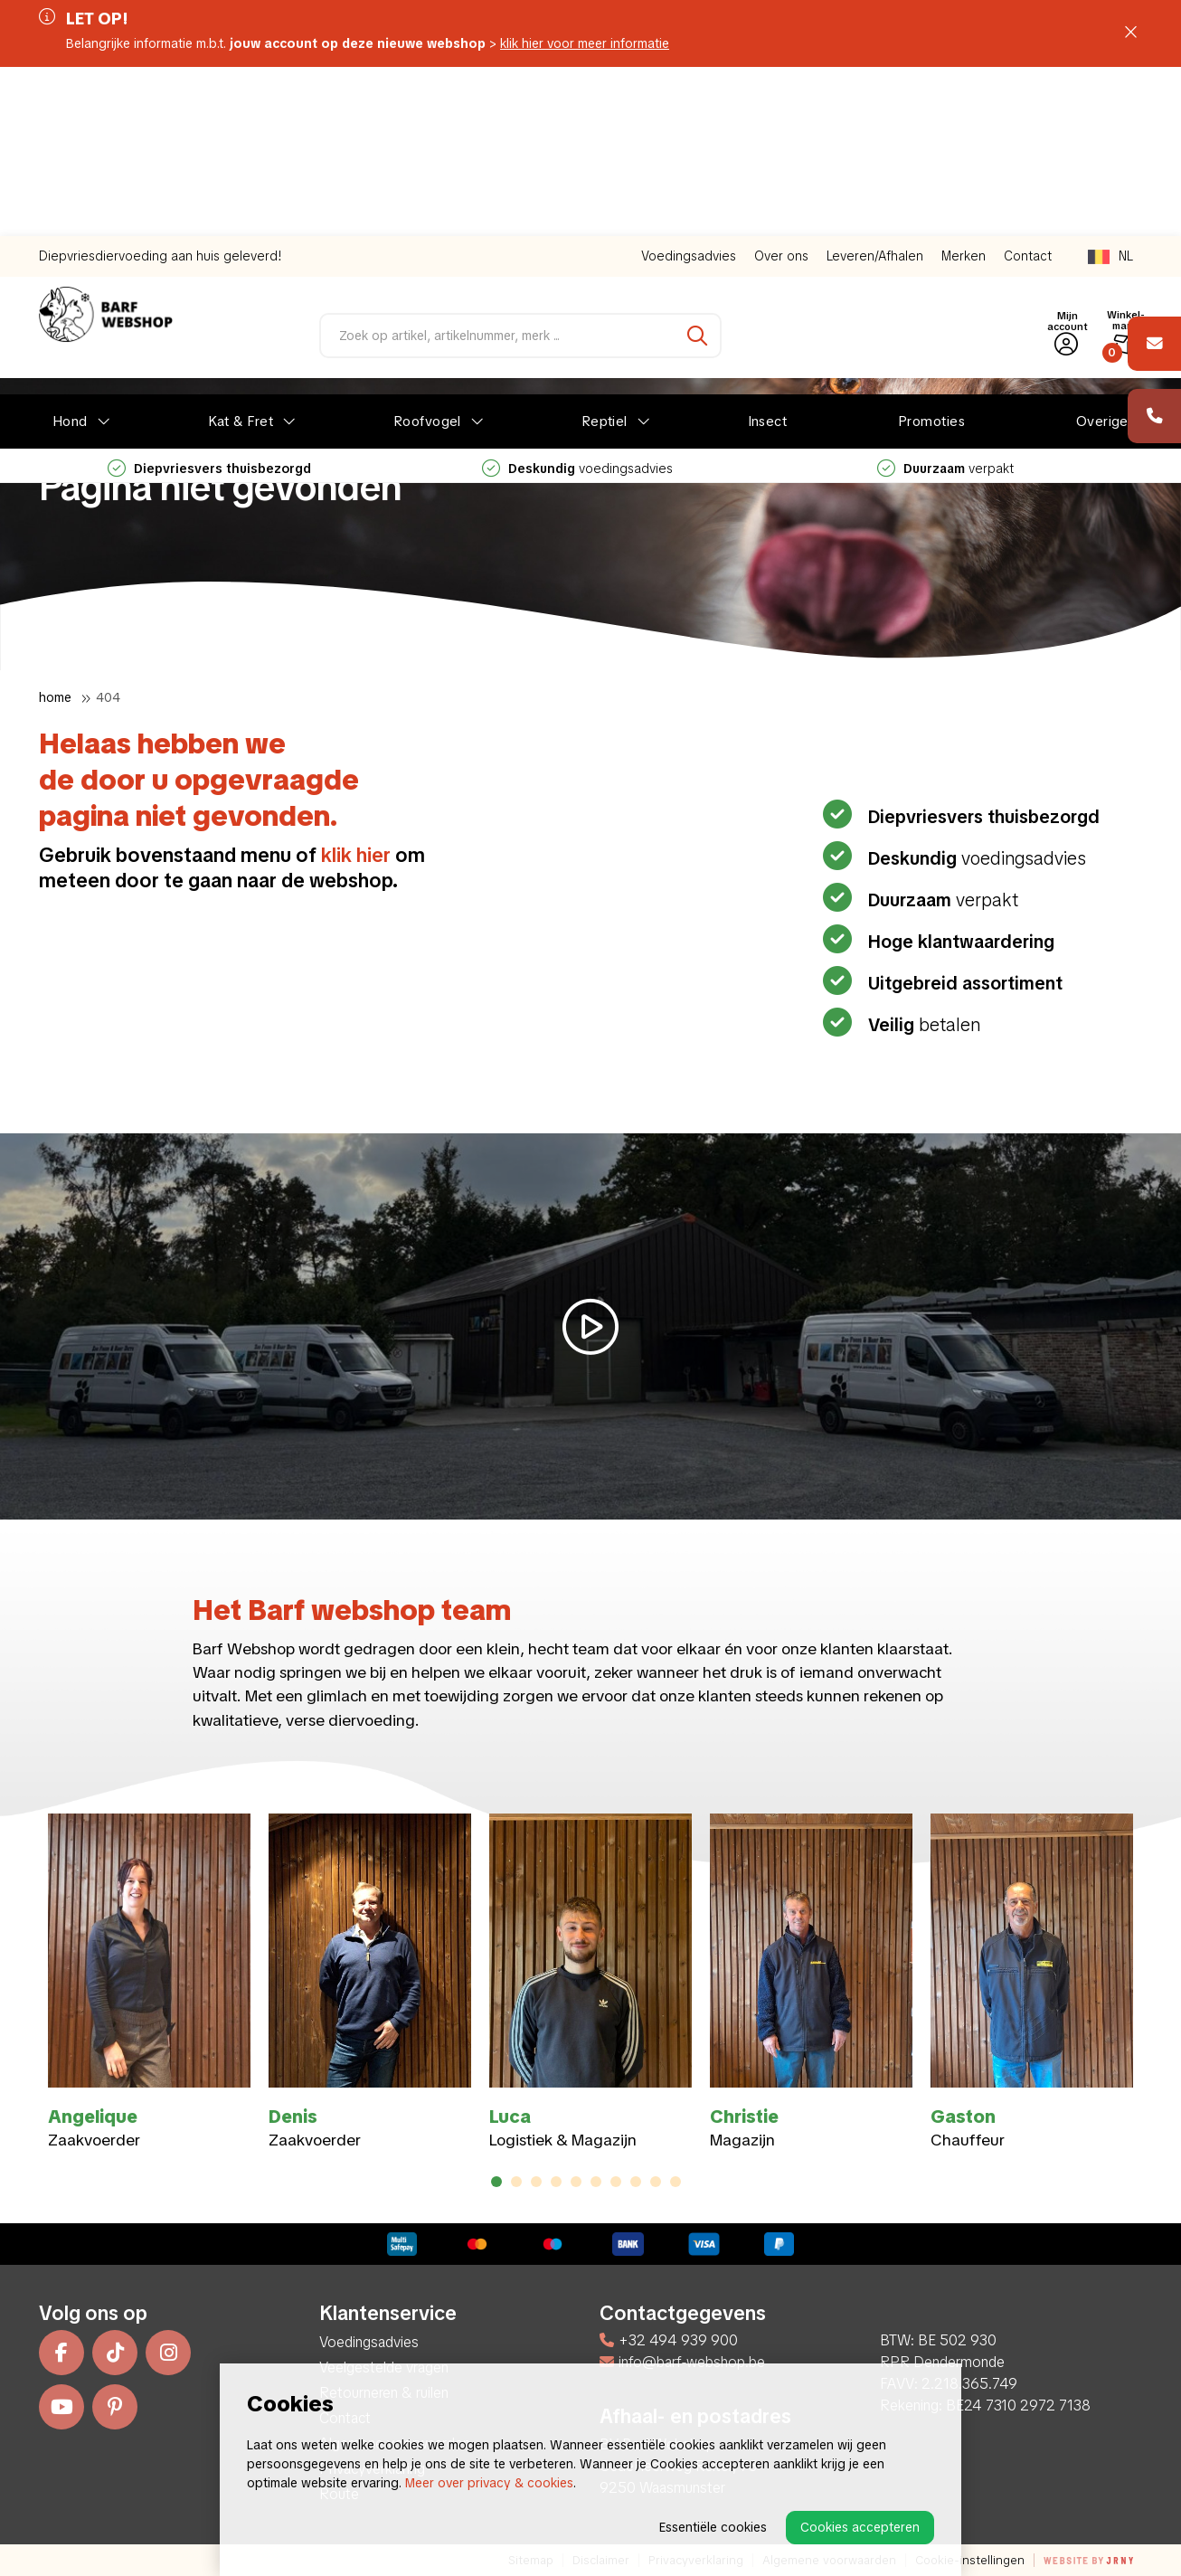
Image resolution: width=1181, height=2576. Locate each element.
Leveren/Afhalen (875, 87)
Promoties (931, 252)
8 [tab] (636, 2181)
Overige (1102, 252)
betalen (922, 1025)
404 (108, 697)
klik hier (356, 855)
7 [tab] (615, 2181)
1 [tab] (496, 2181)
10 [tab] (675, 2181)
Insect (768, 252)
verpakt (945, 299)
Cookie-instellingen (970, 2560)
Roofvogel (427, 252)
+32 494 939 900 (669, 2340)
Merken (963, 87)
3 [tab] (537, 2181)
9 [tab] (656, 2181)
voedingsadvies (577, 299)
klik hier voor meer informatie (584, 43)
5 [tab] (576, 2181)
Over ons (781, 87)
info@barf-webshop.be (682, 2362)
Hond (70, 252)
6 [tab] (596, 2181)
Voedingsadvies (688, 87)
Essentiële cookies (713, 2527)
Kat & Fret (241, 252)
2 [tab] (517, 2181)
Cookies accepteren (860, 2527)
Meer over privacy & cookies (489, 2483)
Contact (1028, 87)
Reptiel (604, 252)
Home (55, 697)
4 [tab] (557, 2181)
